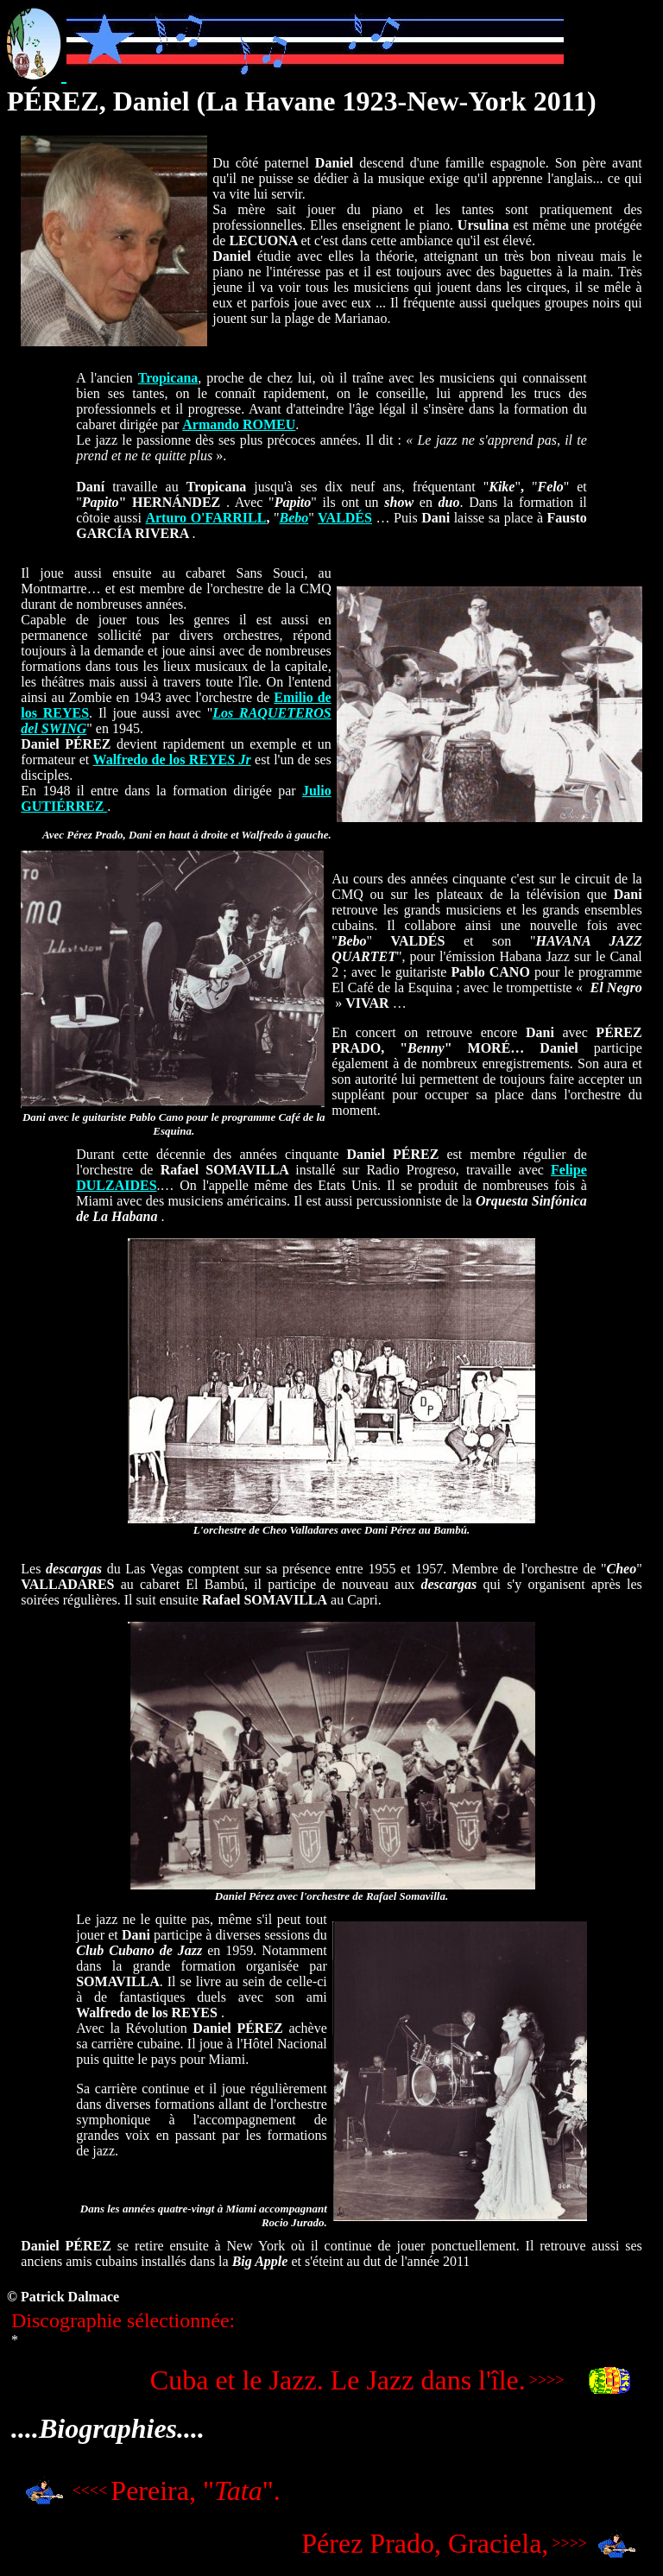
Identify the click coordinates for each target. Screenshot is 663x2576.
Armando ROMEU (238, 424)
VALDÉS (345, 517)
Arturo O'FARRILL (205, 517)
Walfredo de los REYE (172, 759)
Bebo (293, 517)
